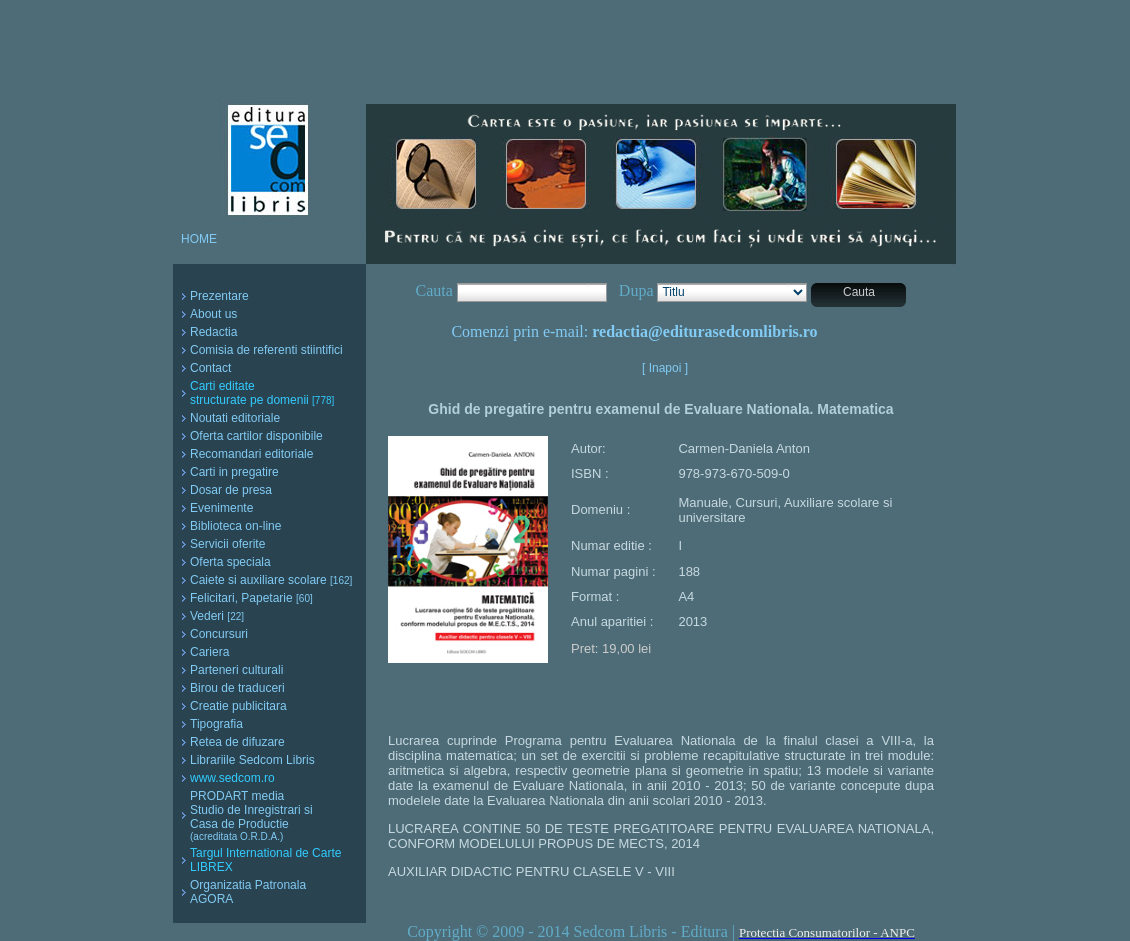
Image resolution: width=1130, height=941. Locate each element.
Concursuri (219, 634)
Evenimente (221, 508)
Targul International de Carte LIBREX (265, 860)
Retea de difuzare (237, 742)
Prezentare (219, 296)
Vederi (217, 616)
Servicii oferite (227, 544)
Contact (210, 368)
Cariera (209, 652)
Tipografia (216, 724)
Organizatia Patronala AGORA (248, 892)
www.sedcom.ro (232, 778)
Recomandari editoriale (251, 454)
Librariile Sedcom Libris (252, 760)
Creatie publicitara (238, 706)
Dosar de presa (231, 490)
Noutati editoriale (235, 418)
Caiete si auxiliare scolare (271, 580)
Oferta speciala (230, 562)
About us (213, 314)
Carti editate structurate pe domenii (262, 393)
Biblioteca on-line (235, 526)
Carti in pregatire (234, 472)
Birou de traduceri (237, 688)
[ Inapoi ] (665, 368)
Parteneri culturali (236, 670)
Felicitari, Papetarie (251, 598)
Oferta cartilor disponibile (256, 436)
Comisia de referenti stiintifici (266, 350)
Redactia (213, 332)
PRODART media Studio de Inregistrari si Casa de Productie (251, 815)
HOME (199, 239)
